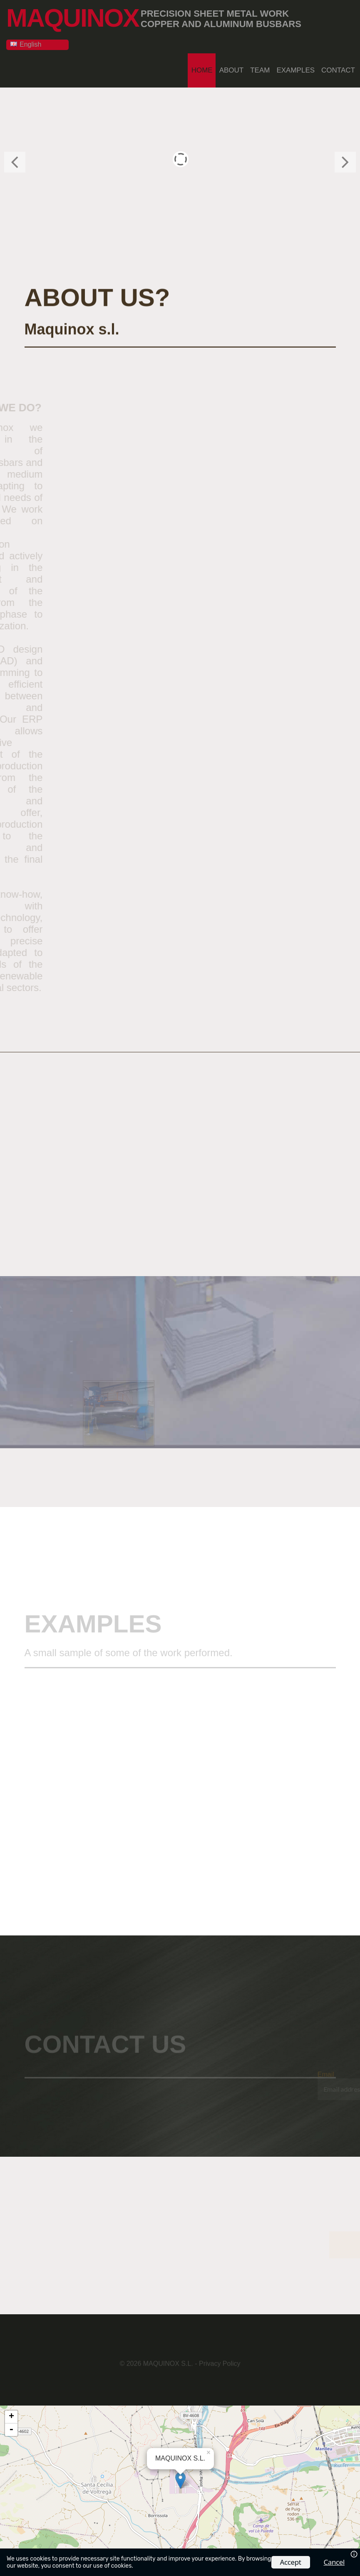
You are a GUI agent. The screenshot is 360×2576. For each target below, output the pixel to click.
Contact (338, 69)
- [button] (11, 2428)
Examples (295, 69)
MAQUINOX (73, 17)
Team (260, 69)
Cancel (334, 2562)
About (231, 69)
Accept (290, 2562)
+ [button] (11, 2415)
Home (202, 69)
